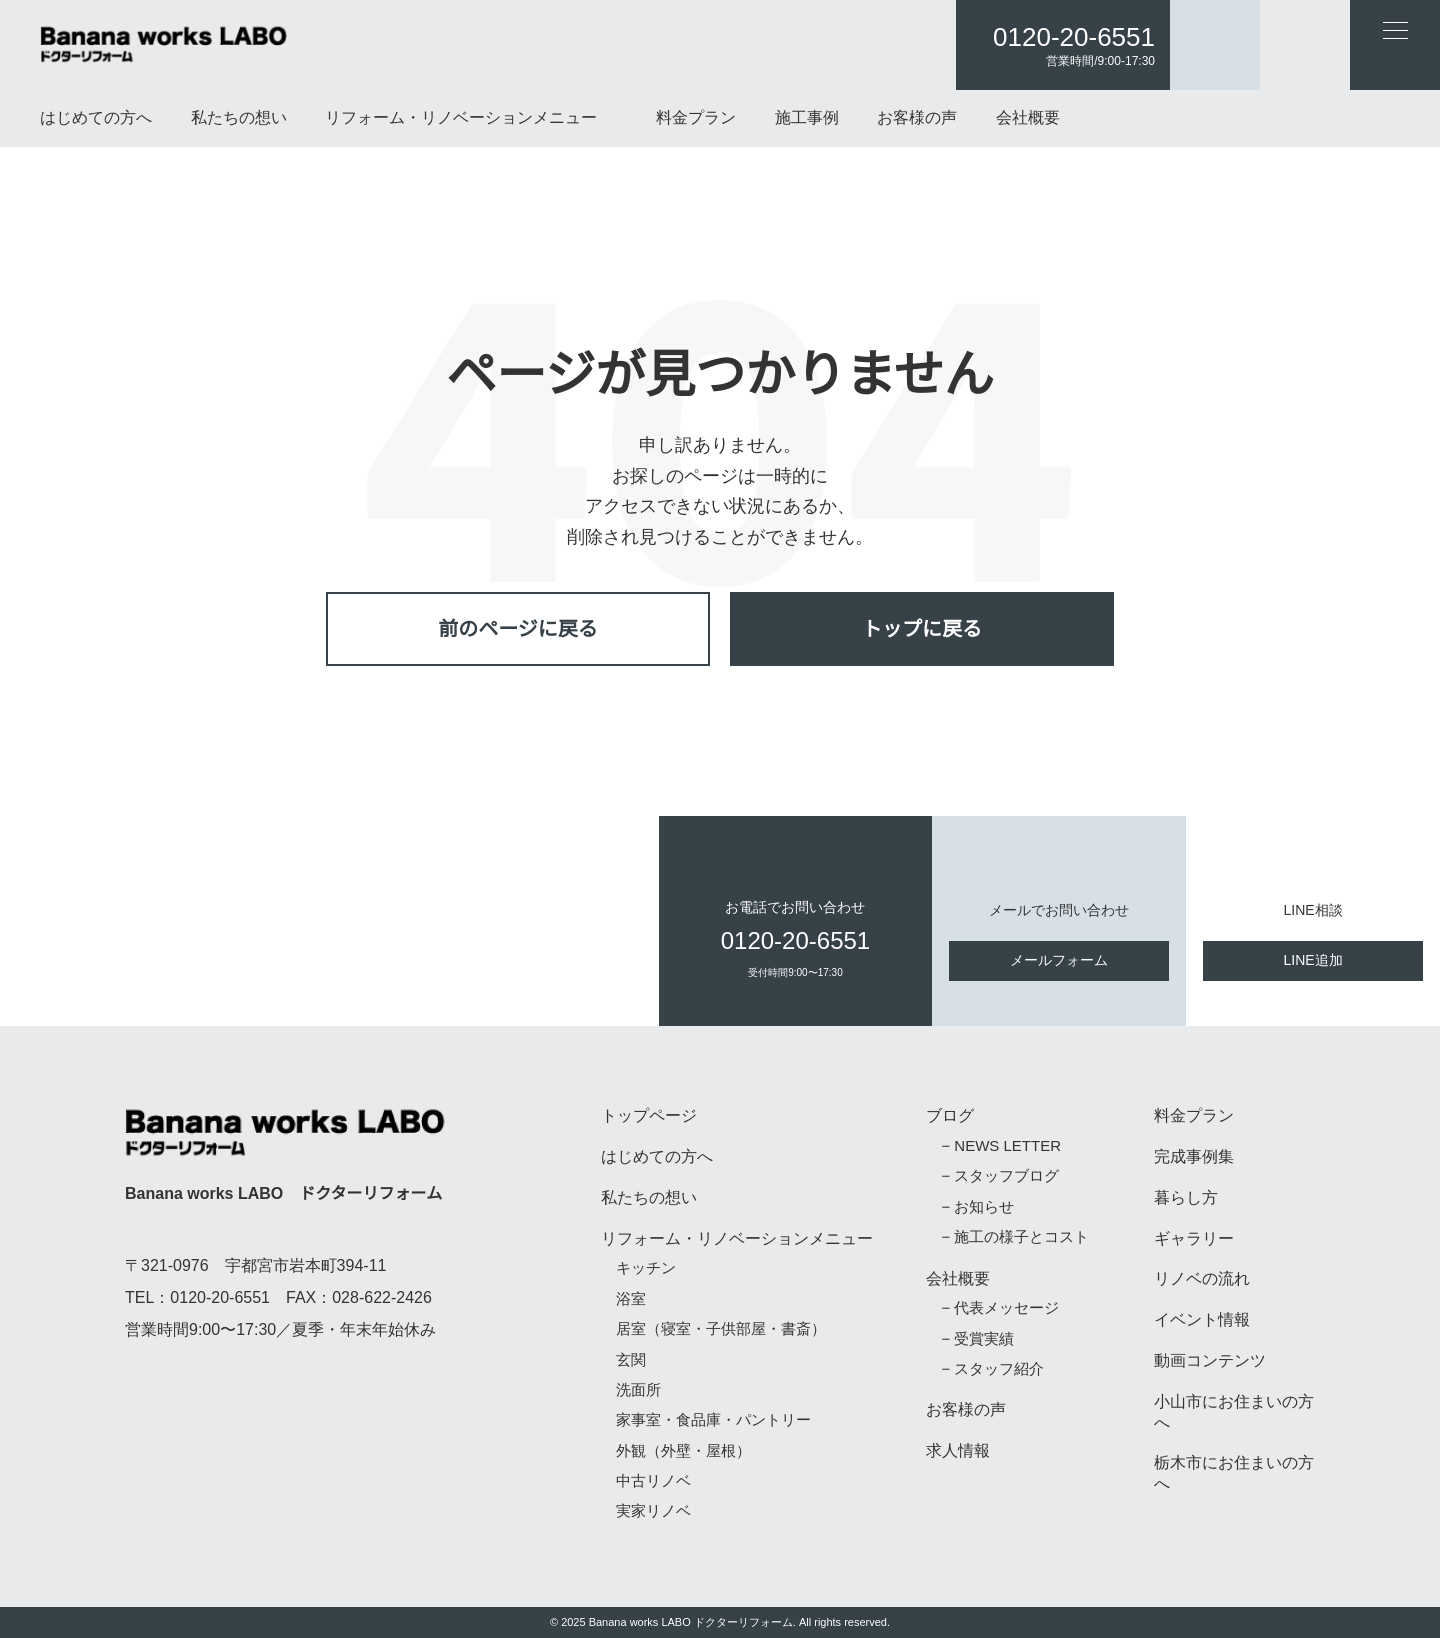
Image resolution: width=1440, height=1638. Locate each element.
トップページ (649, 1116)
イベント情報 (1202, 1320)
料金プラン (696, 118)
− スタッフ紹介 (991, 1369)
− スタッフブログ (999, 1176)
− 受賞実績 (976, 1339)
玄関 (631, 1360)
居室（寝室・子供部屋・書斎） (721, 1329)
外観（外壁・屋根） (683, 1451)
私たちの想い (239, 118)
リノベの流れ (1202, 1279)
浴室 (631, 1299)
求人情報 (958, 1451)
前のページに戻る (518, 628)
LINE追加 (1313, 960)
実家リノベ (653, 1511)
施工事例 (807, 118)
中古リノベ (653, 1481)
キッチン (646, 1268)
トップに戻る (922, 628)
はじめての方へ (96, 118)
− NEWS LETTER (996, 1146)
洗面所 (638, 1390)
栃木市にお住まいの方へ (1234, 1473)
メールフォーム (1059, 960)
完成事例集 (1194, 1157)
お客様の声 (917, 118)
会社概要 (1028, 118)
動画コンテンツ (1210, 1361)
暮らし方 (1186, 1198)
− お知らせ (976, 1207)
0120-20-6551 (1073, 37)
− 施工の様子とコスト (1014, 1237)
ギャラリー (1194, 1239)
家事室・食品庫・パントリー (714, 1420)
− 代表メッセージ (999, 1308)
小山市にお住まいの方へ (1234, 1412)
